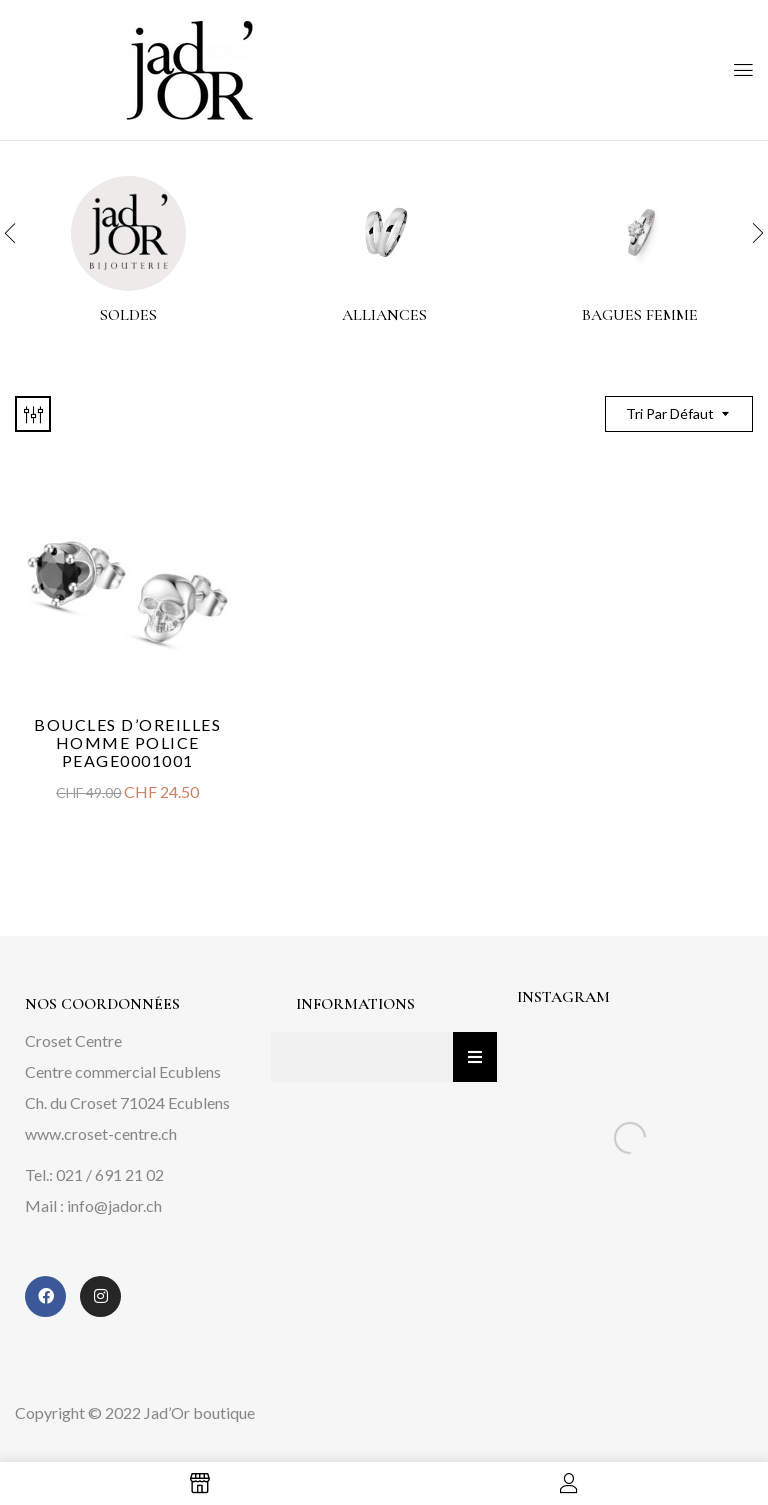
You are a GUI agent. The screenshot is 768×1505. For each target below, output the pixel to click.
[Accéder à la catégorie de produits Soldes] (128, 233)
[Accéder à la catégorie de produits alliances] (384, 233)
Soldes (128, 315)
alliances (384, 315)
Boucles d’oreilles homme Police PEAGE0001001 (127, 742)
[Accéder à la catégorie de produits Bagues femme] (640, 233)
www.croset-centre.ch (101, 1133)
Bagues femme (640, 315)
